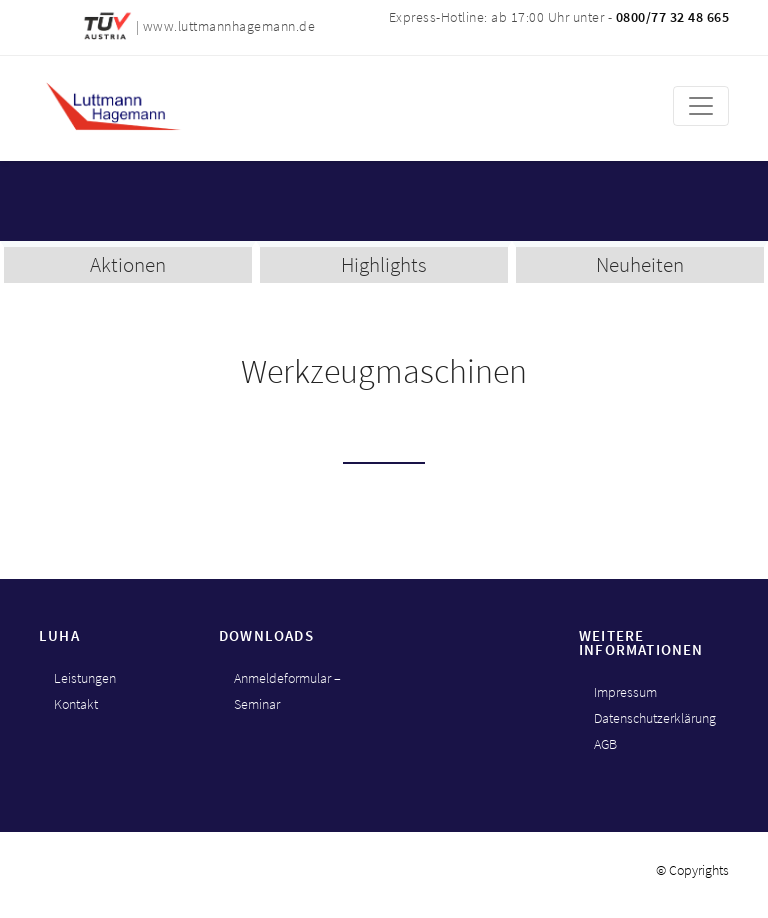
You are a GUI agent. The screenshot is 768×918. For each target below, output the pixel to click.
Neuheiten (640, 264)
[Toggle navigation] (701, 106)
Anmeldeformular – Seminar (287, 691)
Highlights (384, 264)
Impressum (625, 692)
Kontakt (76, 704)
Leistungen (85, 678)
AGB (605, 744)
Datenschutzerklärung (655, 718)
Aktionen (128, 264)
